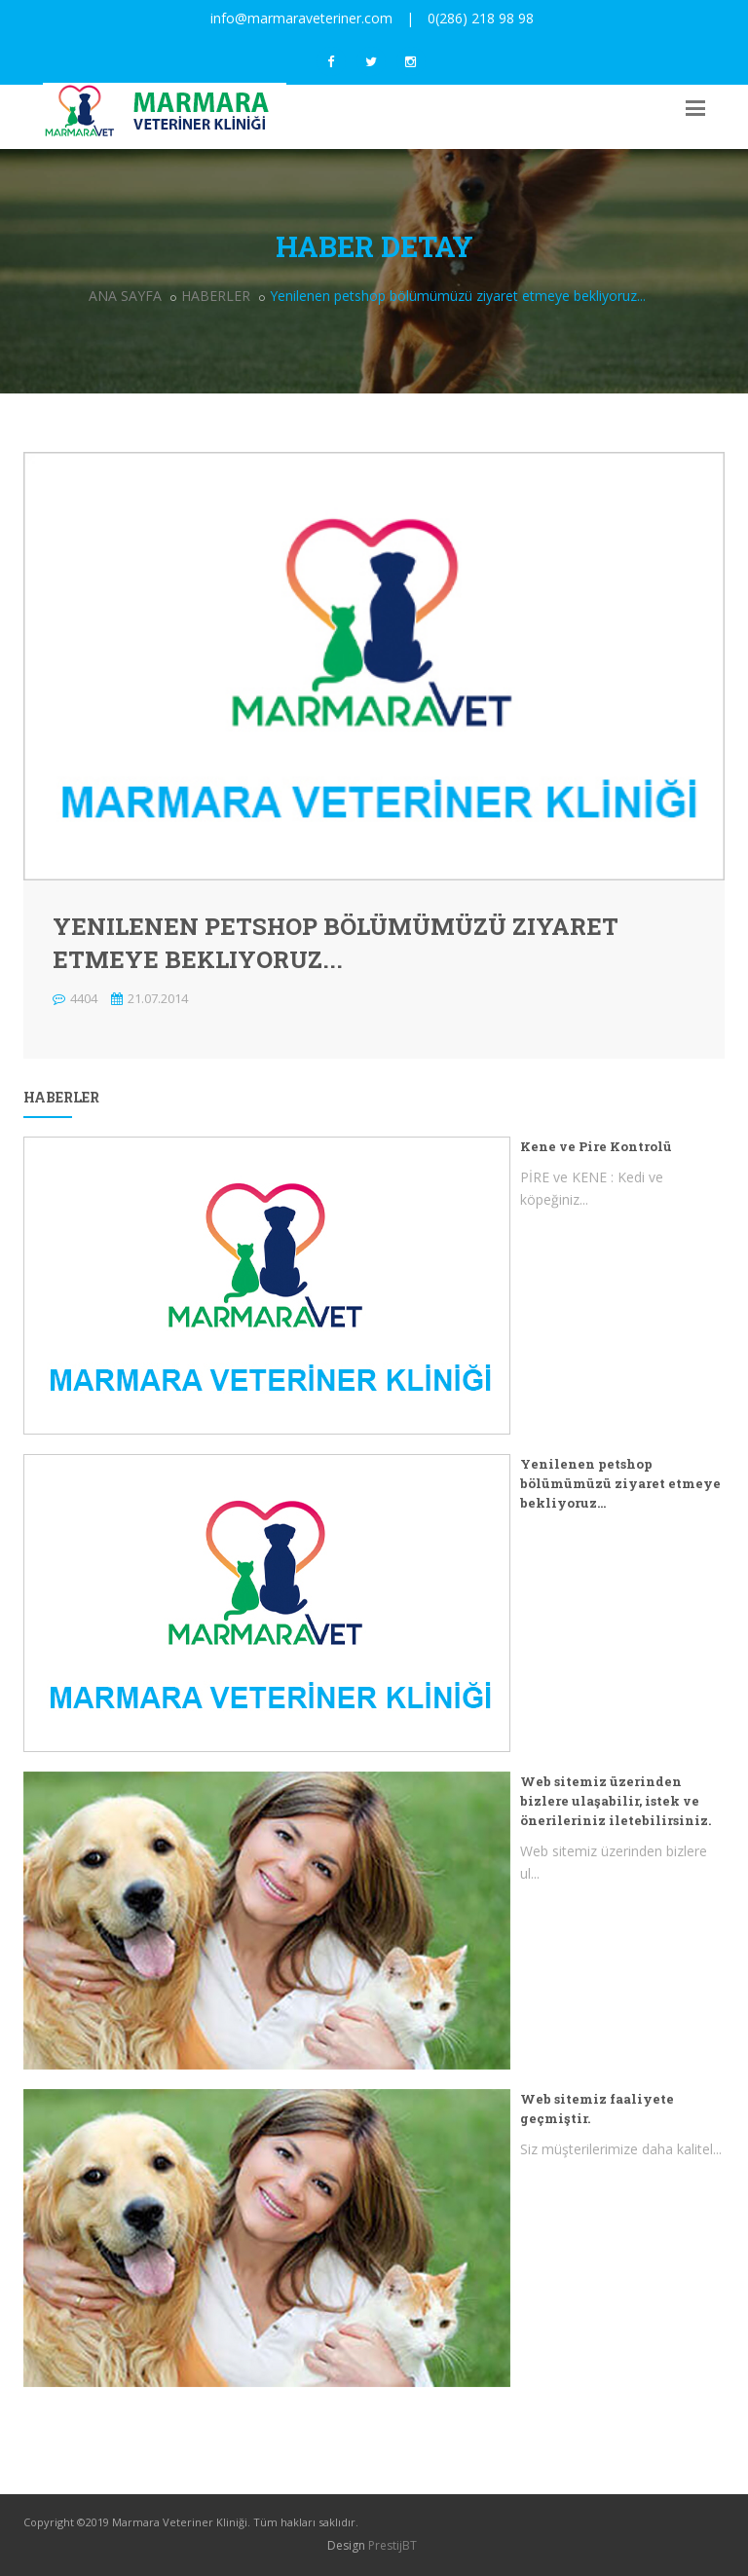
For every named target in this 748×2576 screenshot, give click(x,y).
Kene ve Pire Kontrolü (596, 1146)
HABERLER (215, 295)
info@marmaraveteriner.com (301, 18)
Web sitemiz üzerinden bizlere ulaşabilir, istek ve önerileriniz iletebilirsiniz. (615, 1801)
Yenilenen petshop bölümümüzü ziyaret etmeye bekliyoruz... (620, 1483)
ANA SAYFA (125, 295)
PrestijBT (392, 2545)
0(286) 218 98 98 (481, 18)
